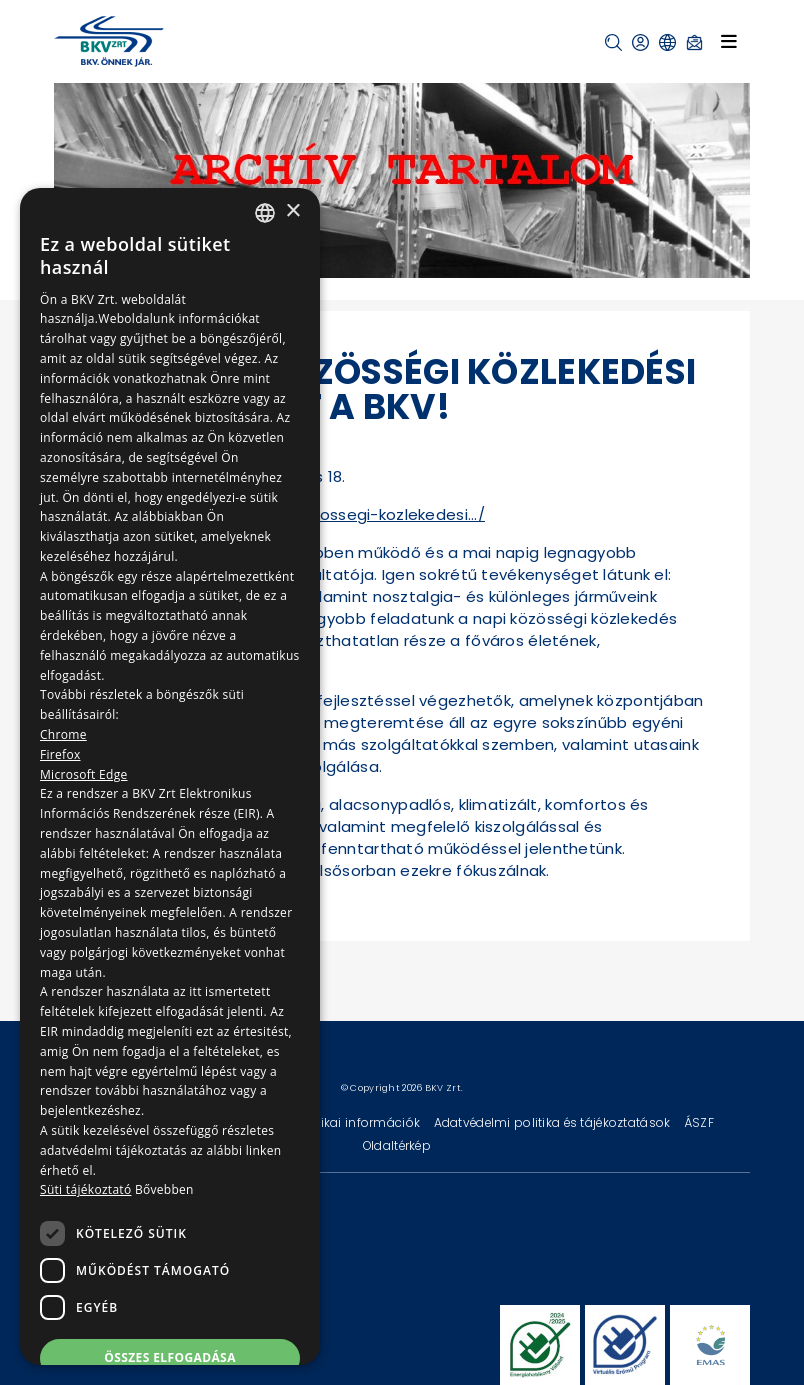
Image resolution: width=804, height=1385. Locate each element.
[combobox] (265, 213)
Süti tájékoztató (85, 1189)
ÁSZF (699, 1122)
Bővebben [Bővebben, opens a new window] (164, 1189)
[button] (613, 42)
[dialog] (170, 776)
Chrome (63, 734)
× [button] (292, 211)
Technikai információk (353, 1122)
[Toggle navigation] (729, 41)
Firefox (60, 754)
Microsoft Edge (84, 774)
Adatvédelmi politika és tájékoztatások (554, 1122)
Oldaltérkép (397, 1145)
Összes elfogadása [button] (170, 1357)
